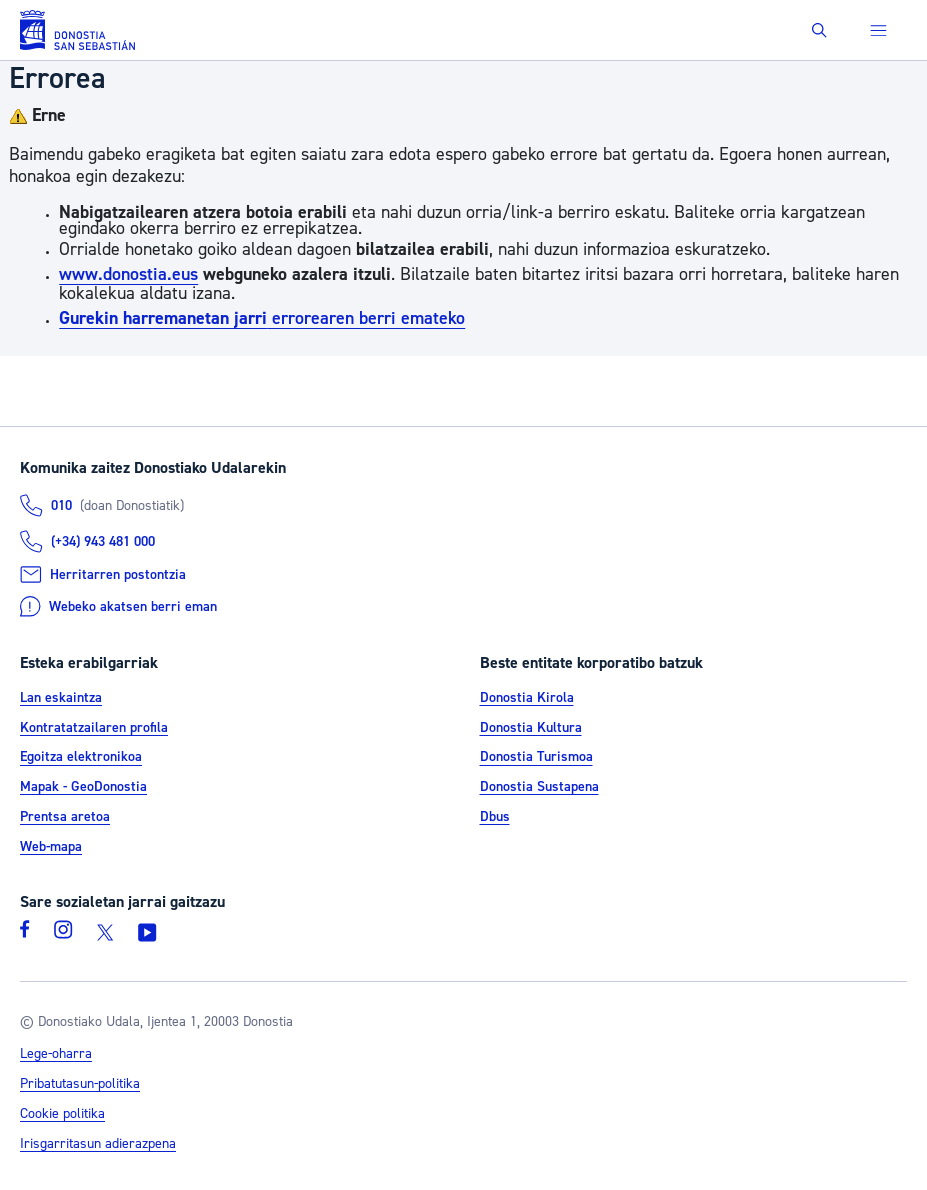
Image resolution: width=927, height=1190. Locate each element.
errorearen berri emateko (262, 318)
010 (61, 506)
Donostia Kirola (527, 698)
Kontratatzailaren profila (94, 728)
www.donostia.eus (128, 274)
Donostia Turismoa (536, 758)
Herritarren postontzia (118, 575)
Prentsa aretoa (65, 817)
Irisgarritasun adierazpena (98, 1144)
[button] (819, 30)
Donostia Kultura (531, 728)
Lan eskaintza (61, 698)
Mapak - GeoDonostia (83, 787)
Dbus (495, 817)
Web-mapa (51, 847)
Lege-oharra (56, 1054)
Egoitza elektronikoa (81, 758)
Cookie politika (62, 1114)
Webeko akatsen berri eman (133, 607)
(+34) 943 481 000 (103, 542)
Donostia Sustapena (539, 787)
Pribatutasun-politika (80, 1084)
